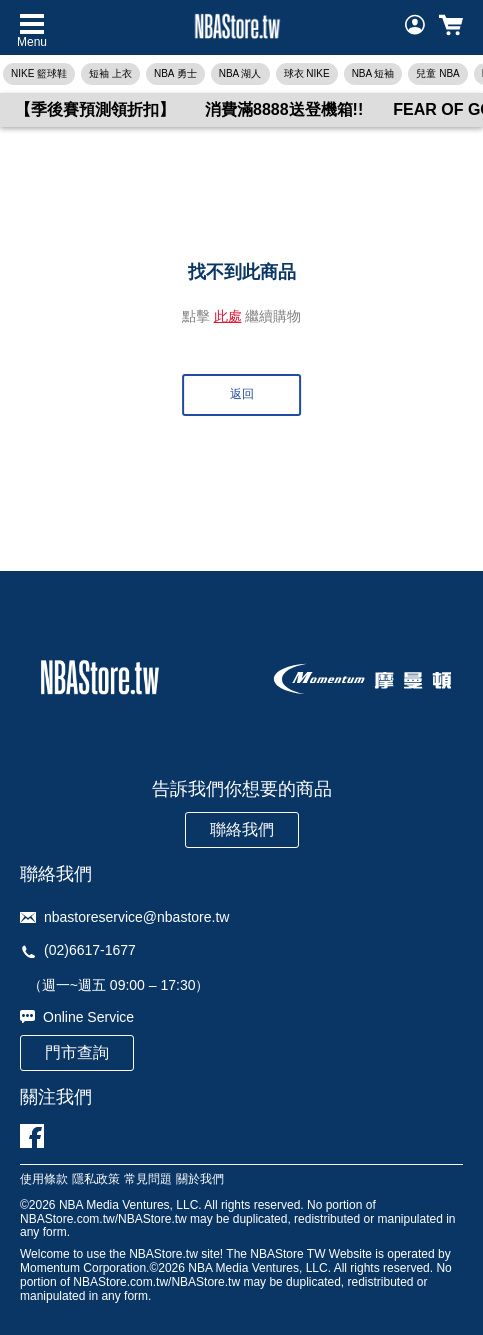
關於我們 (200, 1179)
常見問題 (148, 1179)
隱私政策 (96, 1179)
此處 (228, 316)
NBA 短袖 (373, 73)
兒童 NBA (437, 73)
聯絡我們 (242, 829)
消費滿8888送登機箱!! (284, 109)
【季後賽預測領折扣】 (95, 109)
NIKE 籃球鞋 (39, 73)
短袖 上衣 (110, 73)
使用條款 (44, 1179)
